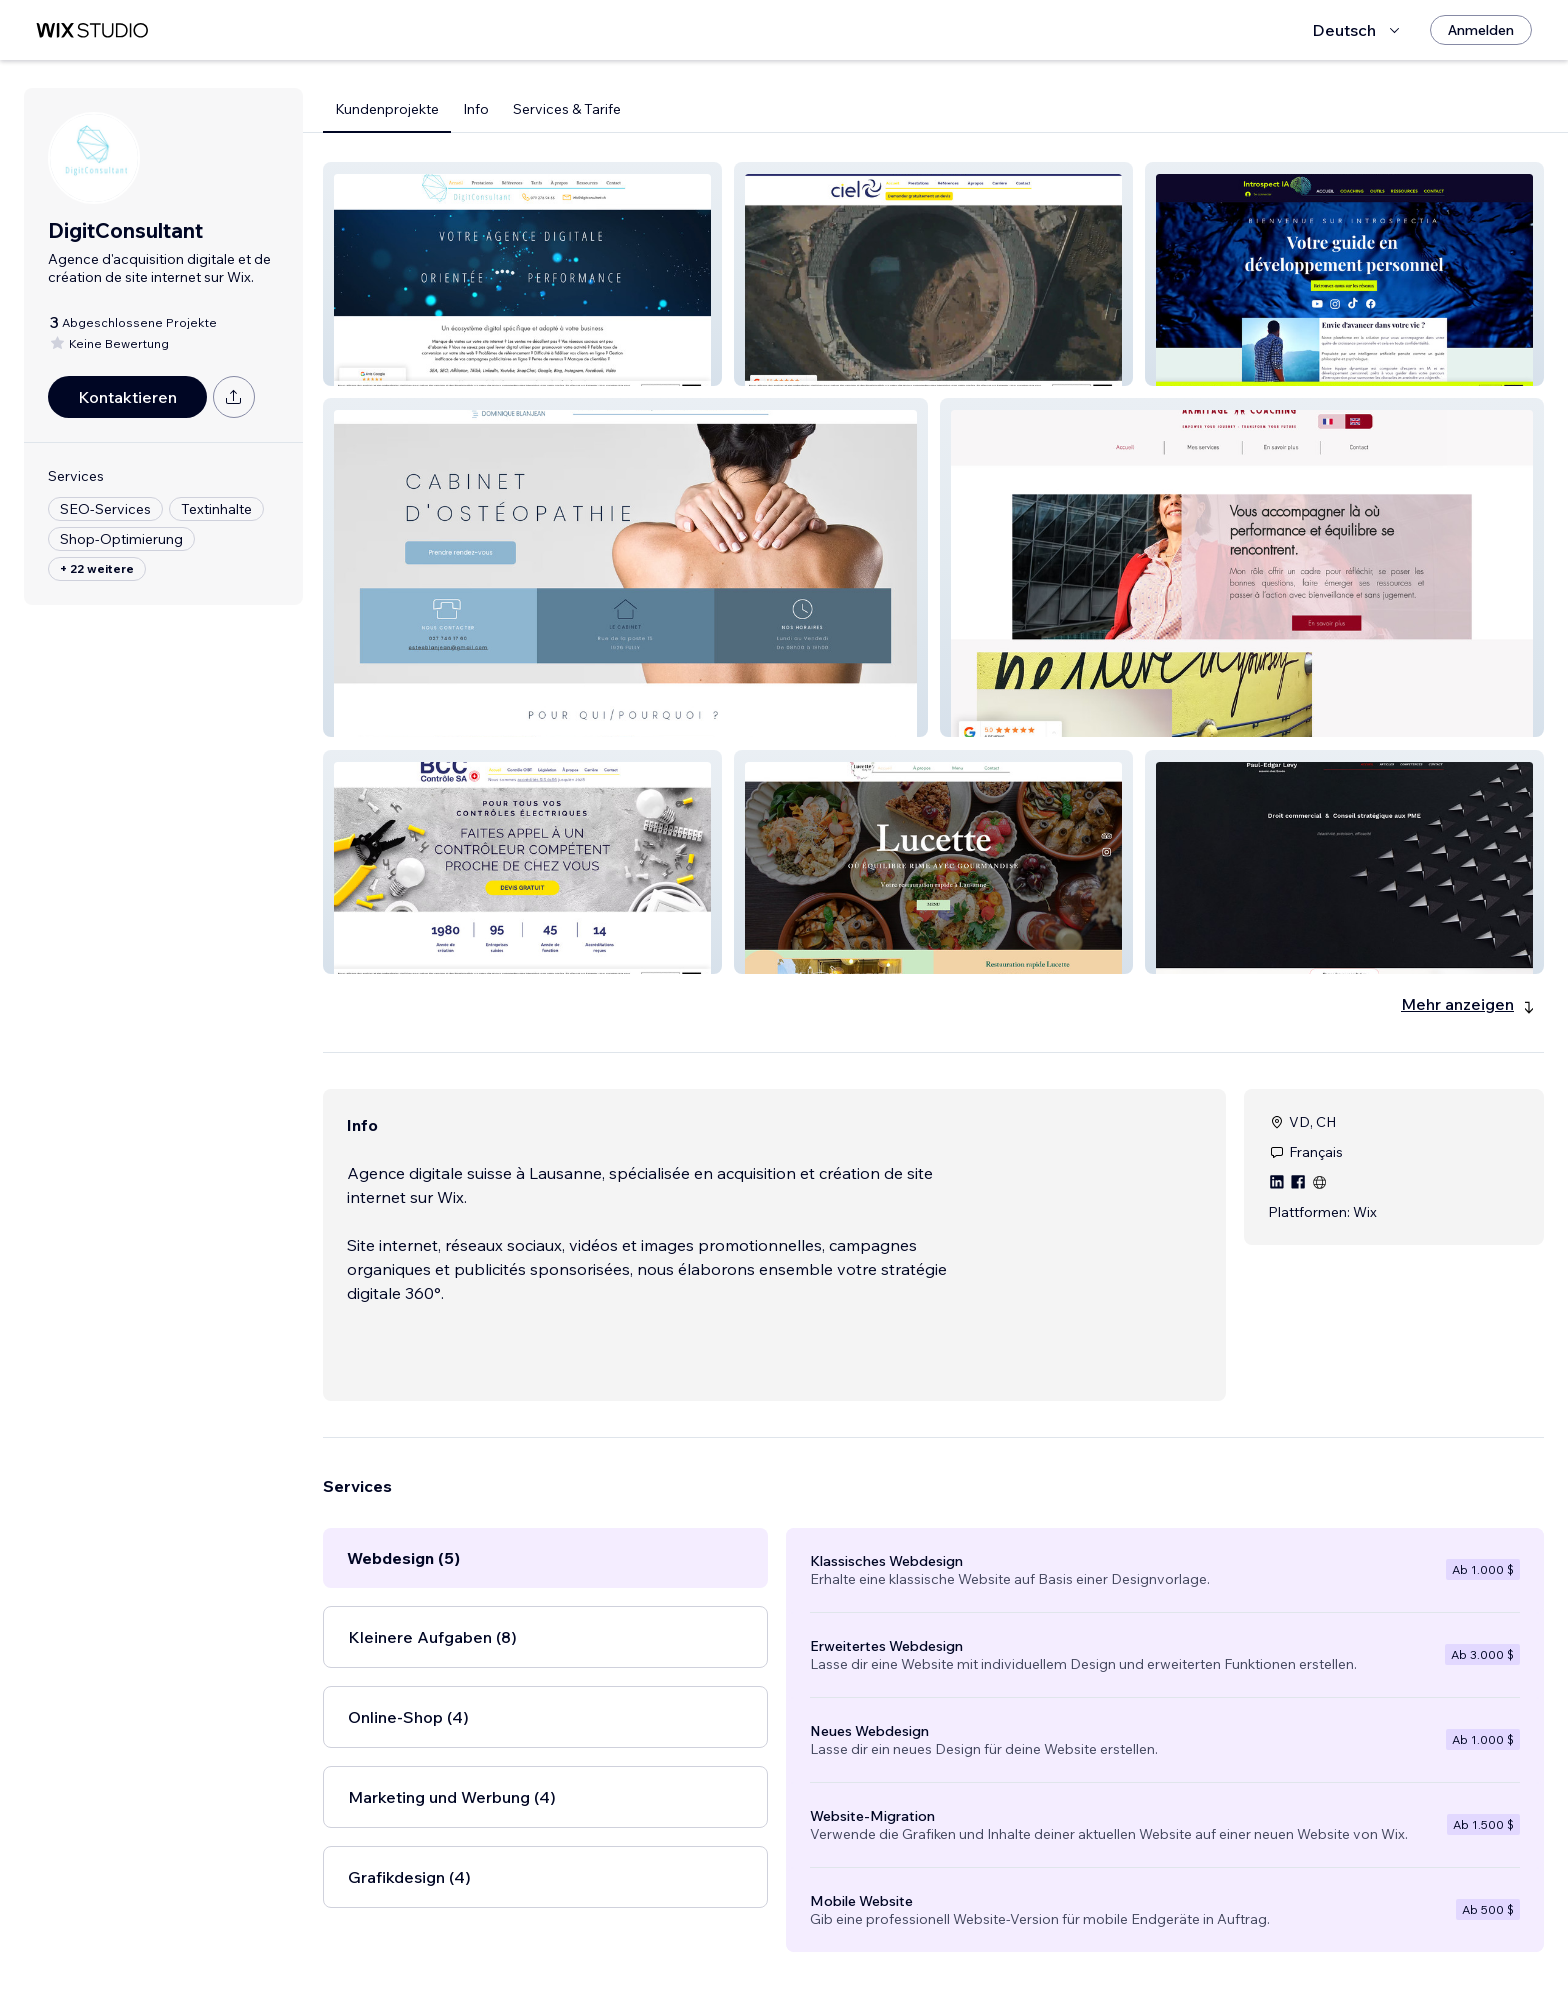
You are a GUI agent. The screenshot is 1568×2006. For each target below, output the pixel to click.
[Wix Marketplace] (92, 30)
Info (476, 109)
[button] (522, 274)
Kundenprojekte (387, 109)
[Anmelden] (1481, 30)
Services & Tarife (567, 109)
